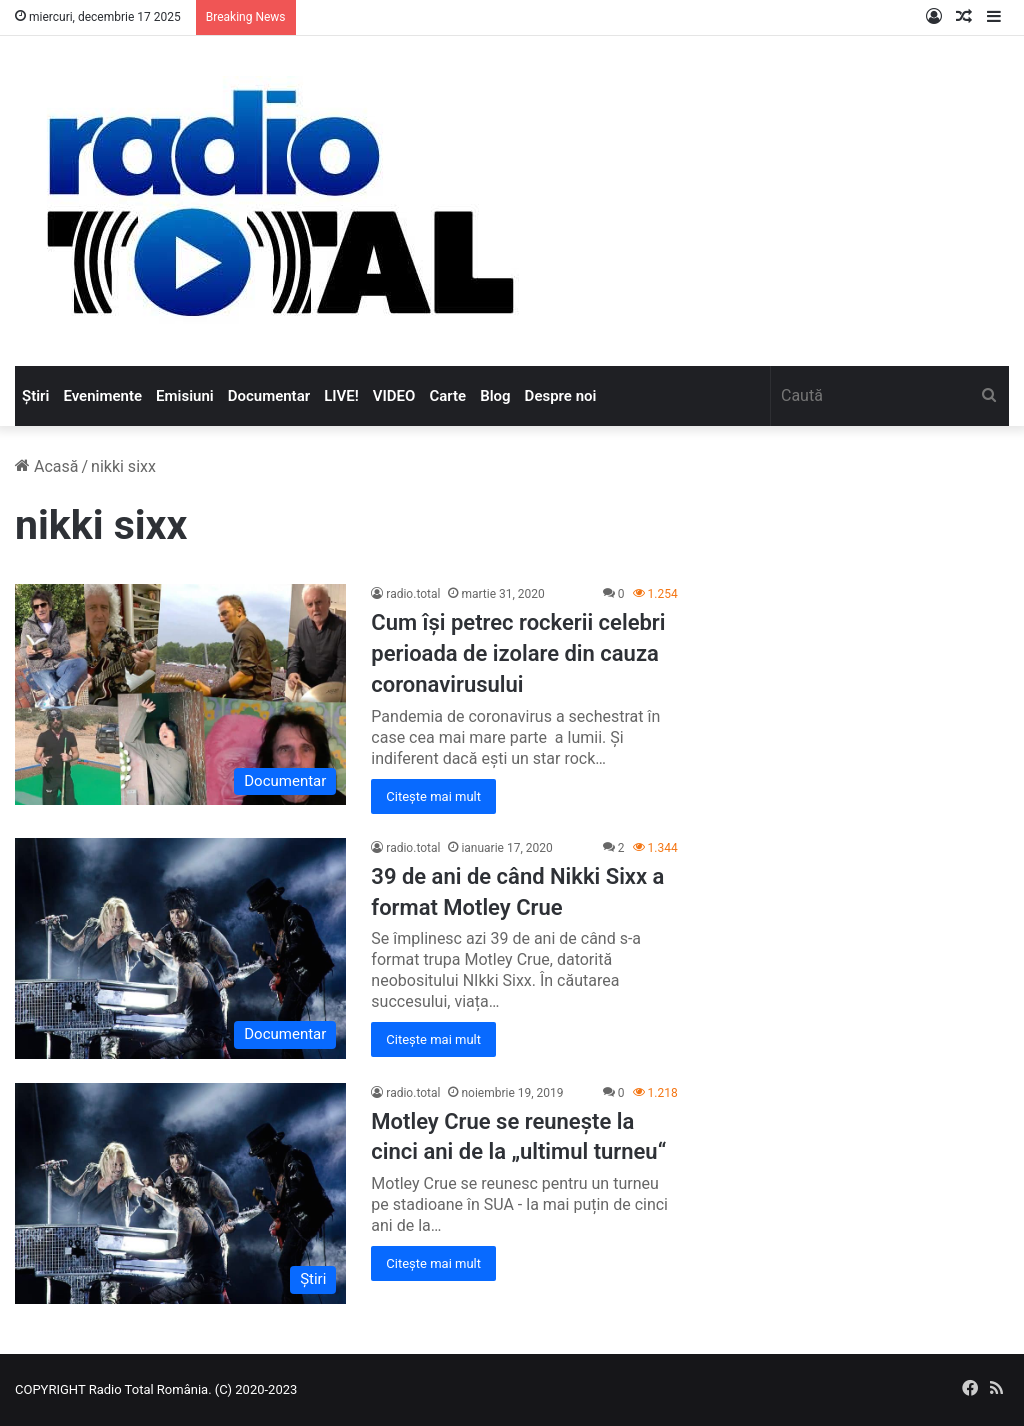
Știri (35, 396)
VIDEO (394, 396)
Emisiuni (185, 396)
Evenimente (102, 396)
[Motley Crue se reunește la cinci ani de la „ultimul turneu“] (180, 1193)
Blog (495, 396)
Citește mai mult (433, 796)
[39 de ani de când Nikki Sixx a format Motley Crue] (180, 948)
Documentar (269, 396)
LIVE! (341, 396)
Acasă (46, 466)
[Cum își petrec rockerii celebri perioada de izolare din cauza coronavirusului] (180, 694)
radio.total (413, 594)
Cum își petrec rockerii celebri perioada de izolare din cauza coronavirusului (518, 653)
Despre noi (561, 396)
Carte (447, 396)
